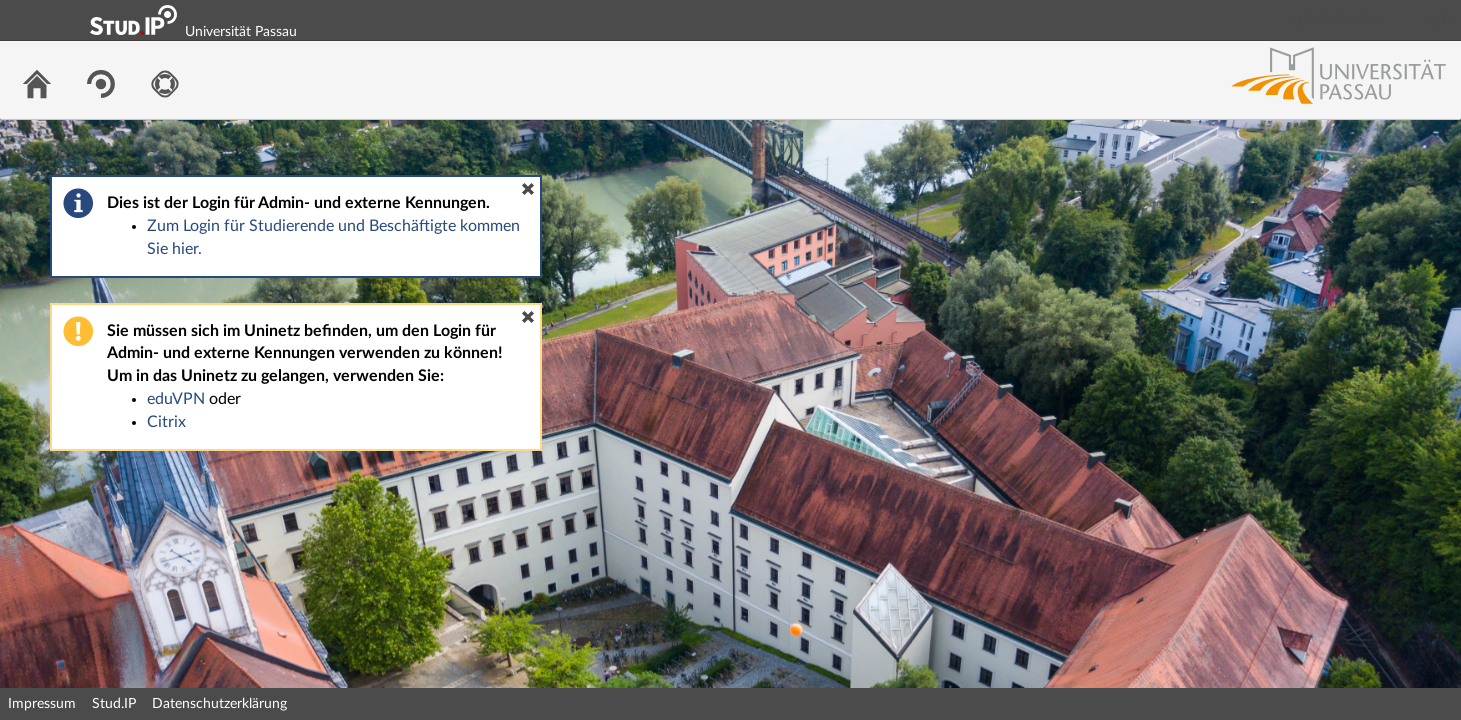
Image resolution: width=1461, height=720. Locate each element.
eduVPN (176, 399)
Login (1437, 20)
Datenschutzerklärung (219, 704)
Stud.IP (114, 704)
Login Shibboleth (1334, 20)
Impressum (42, 704)
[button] (528, 189)
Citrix (166, 422)
